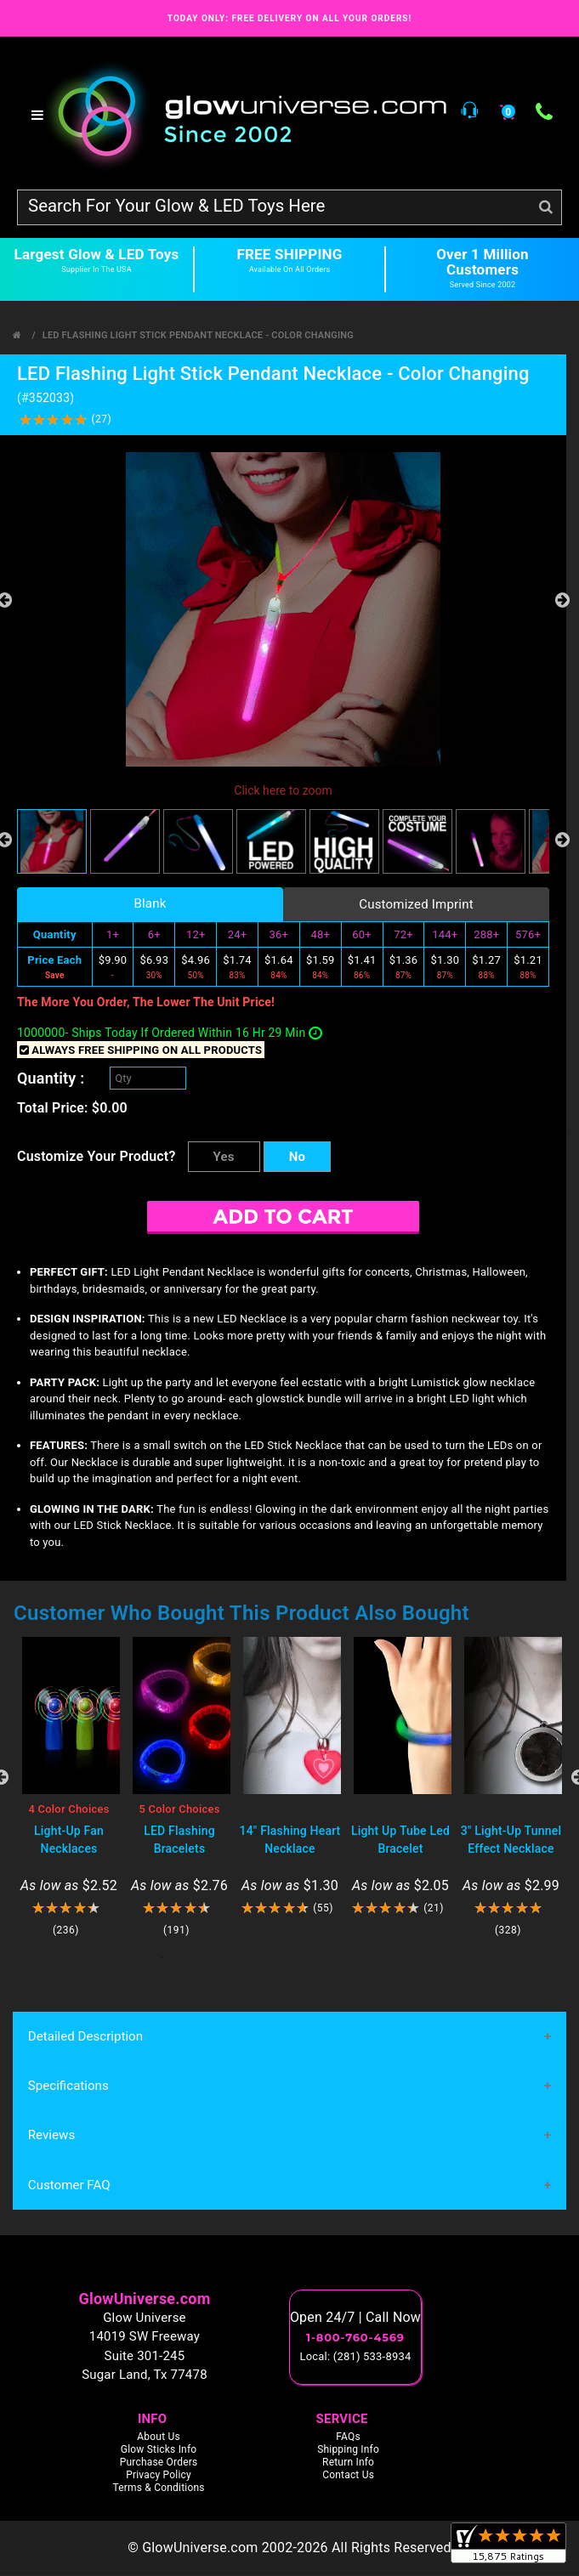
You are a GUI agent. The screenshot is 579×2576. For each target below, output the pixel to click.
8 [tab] (340, 1958)
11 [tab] (417, 1958)
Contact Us (348, 2476)
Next (561, 600)
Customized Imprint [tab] (416, 904)
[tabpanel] (69, 1786)
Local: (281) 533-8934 (356, 2357)
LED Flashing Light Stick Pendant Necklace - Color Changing (198, 335)
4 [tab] (238, 1958)
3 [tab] (213, 1958)
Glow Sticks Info (159, 2450)
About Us (158, 2437)
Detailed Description (85, 2036)
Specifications (68, 2086)
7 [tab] (315, 1958)
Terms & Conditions (158, 2488)
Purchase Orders (159, 2463)
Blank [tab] (149, 903)
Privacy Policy (158, 2476)
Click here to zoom (283, 790)
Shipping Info (348, 2450)
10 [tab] (391, 1958)
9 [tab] (366, 1958)
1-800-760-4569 (355, 2338)
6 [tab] (289, 1958)
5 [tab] (264, 1958)
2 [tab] (187, 1958)
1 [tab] (162, 1958)
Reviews (51, 2135)
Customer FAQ (69, 2186)
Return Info (348, 2463)
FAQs (348, 2437)
